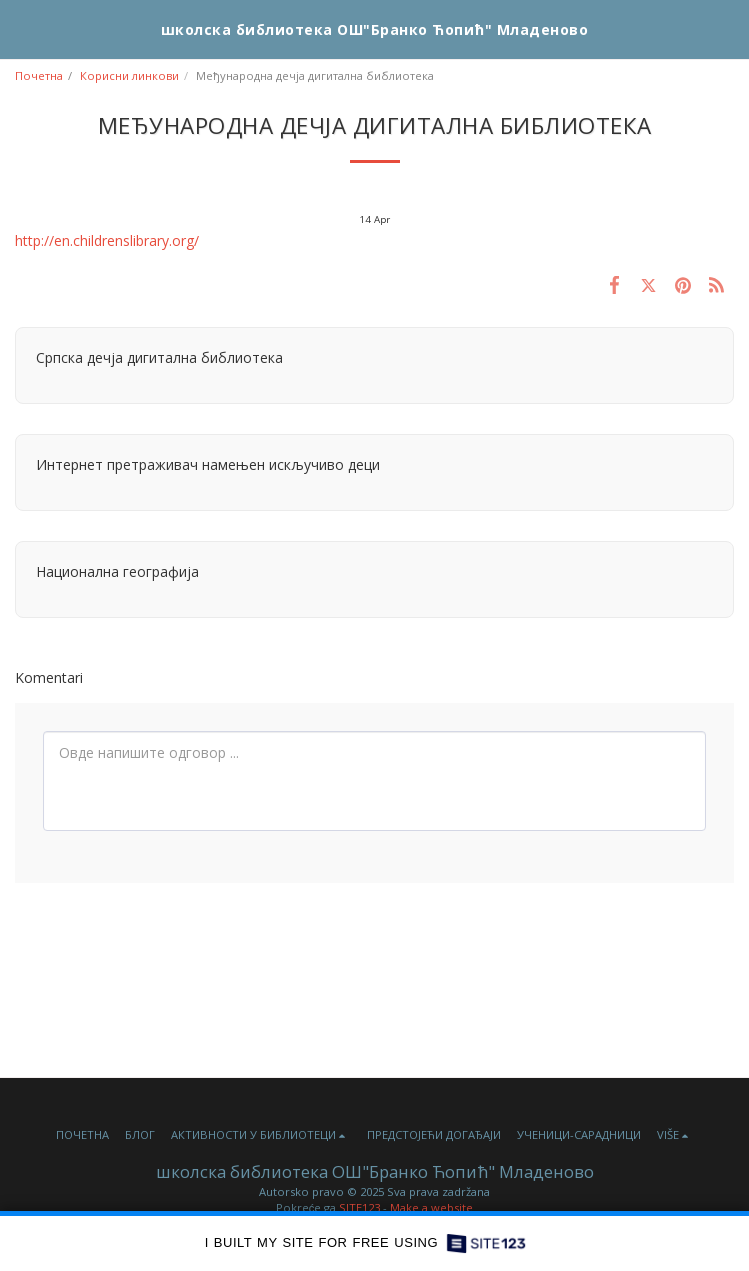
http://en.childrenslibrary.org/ (107, 240)
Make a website (431, 1207)
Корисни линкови (129, 75)
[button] (22, 28)
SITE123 (359, 1207)
